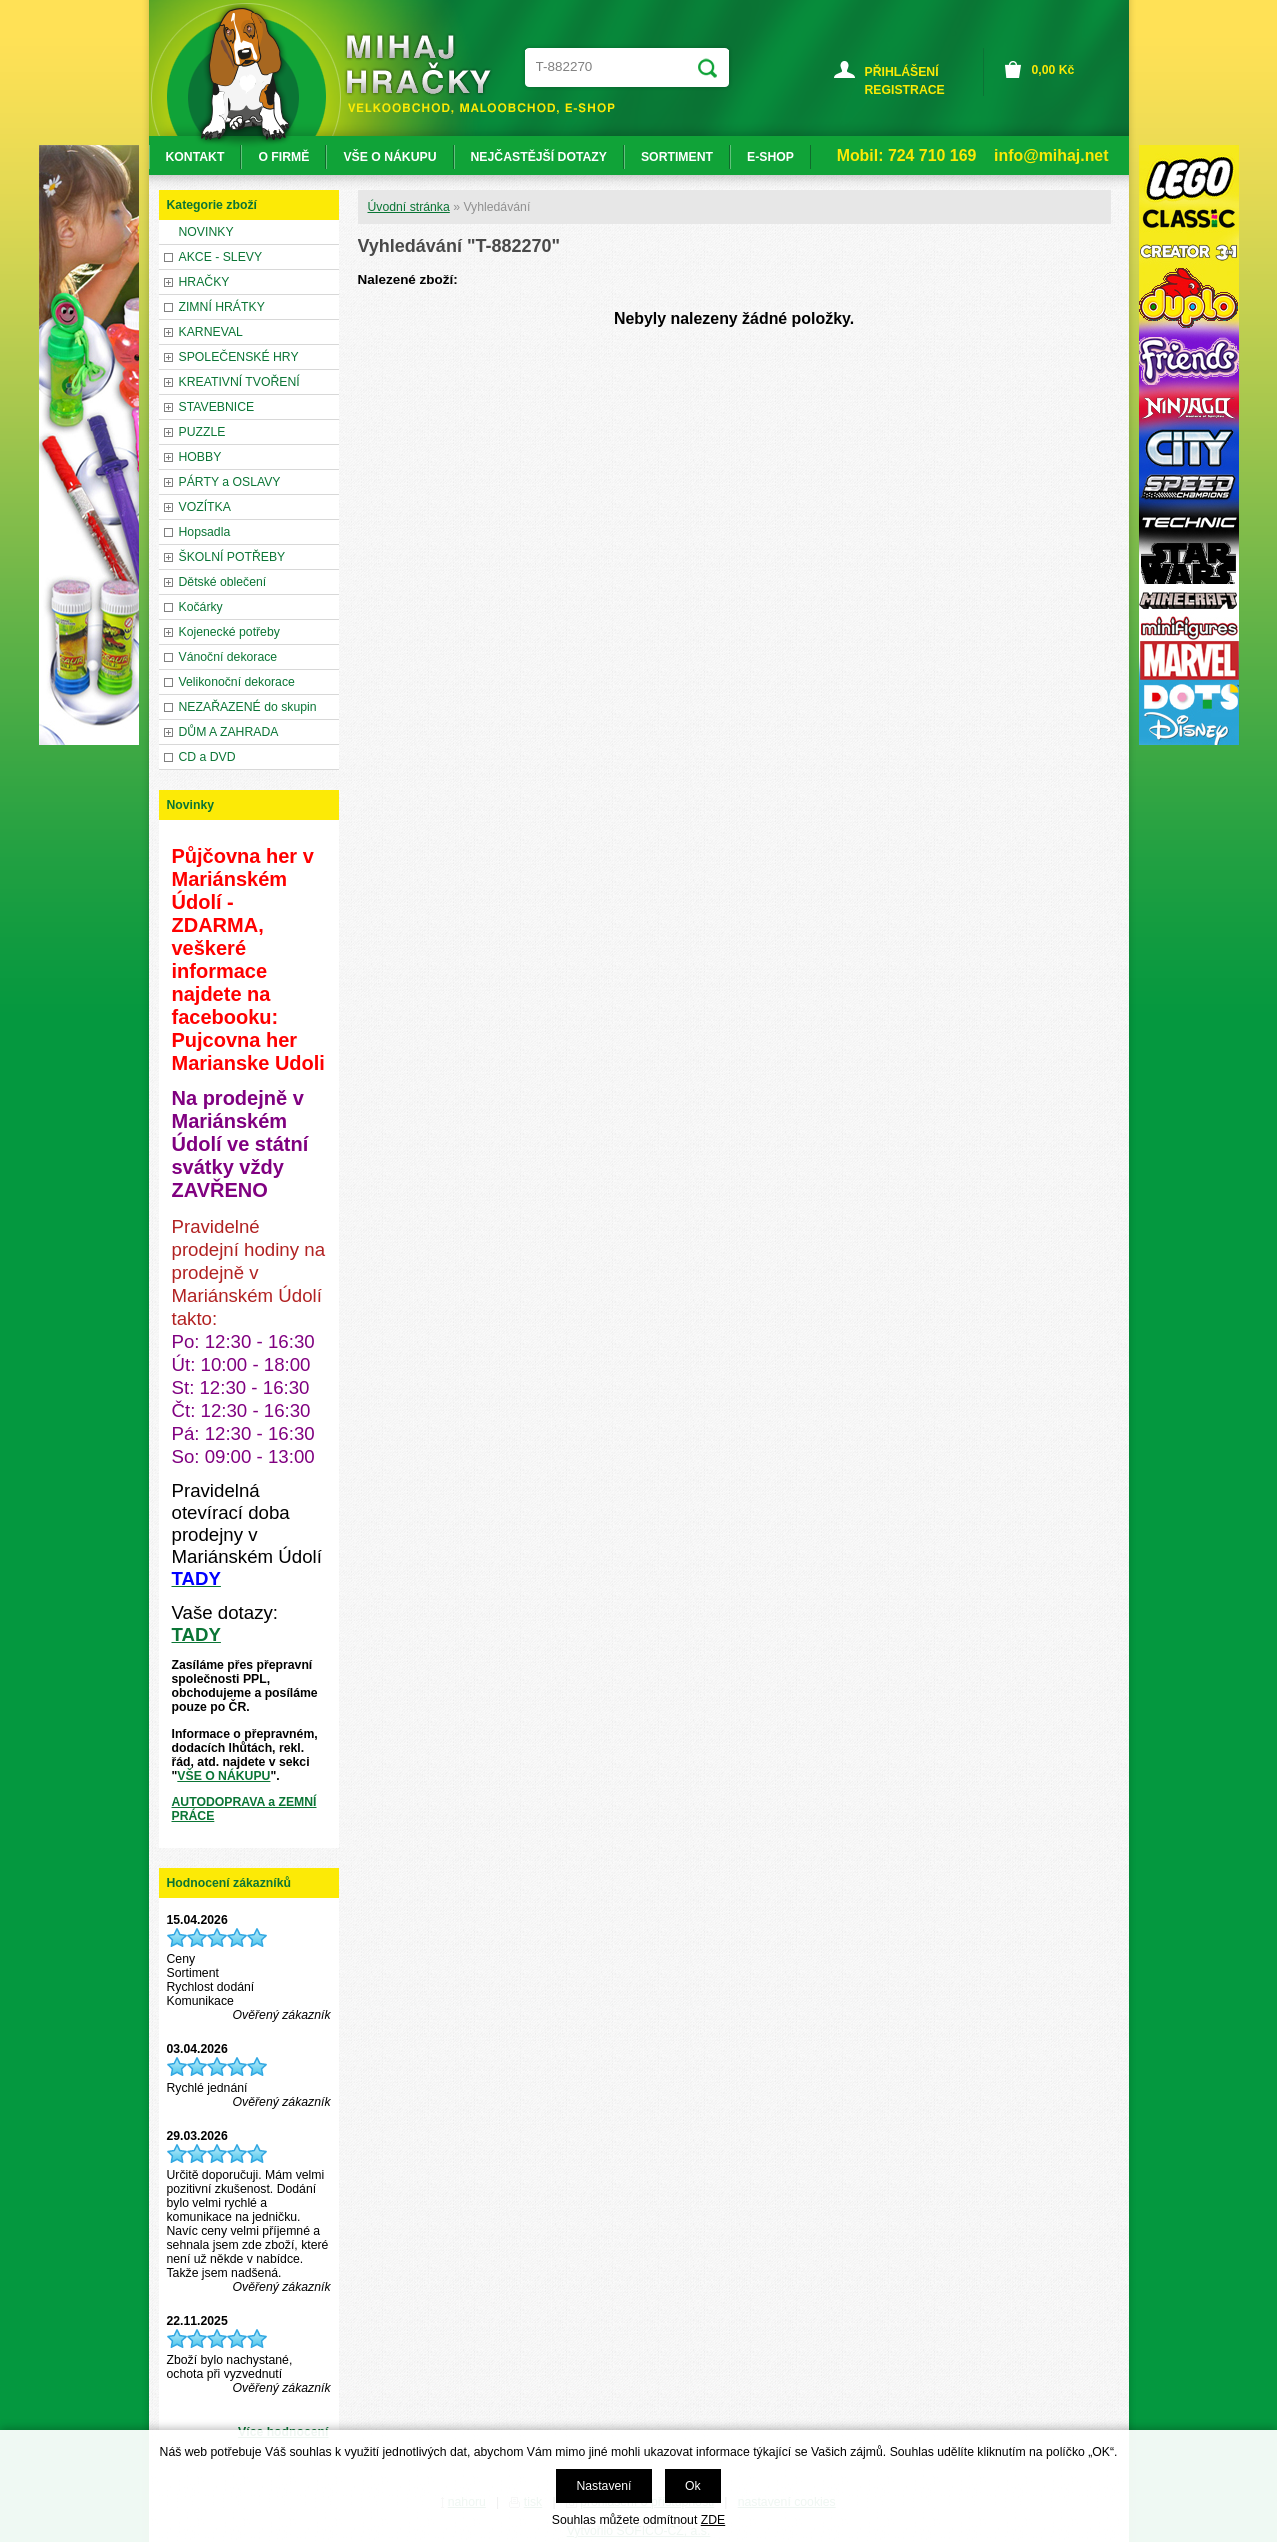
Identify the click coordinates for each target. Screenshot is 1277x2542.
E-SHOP (770, 157)
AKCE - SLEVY (221, 257)
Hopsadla (205, 532)
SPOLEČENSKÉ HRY (239, 357)
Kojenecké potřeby (229, 632)
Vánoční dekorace (228, 657)
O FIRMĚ (283, 157)
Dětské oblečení (223, 582)
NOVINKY (206, 232)
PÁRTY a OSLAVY (230, 482)
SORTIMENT (677, 157)
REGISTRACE (905, 90)
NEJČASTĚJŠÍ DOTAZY (539, 157)
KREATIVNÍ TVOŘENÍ (239, 382)
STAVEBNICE (217, 407)
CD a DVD (207, 757)
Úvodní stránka (409, 207)
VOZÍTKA (205, 507)
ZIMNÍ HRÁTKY (222, 307)
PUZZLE (202, 432)
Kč (1053, 70)
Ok (693, 2486)
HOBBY (200, 457)
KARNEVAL (211, 332)
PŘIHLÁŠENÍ (902, 72)
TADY (196, 1634)
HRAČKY (204, 282)
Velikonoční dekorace (237, 682)
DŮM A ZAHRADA (229, 732)
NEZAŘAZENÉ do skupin (248, 707)
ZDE (713, 2520)
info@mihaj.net (1051, 155)
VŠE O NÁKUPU (223, 1776)
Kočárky (201, 607)
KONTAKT (195, 157)
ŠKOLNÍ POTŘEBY (232, 557)
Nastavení (603, 2486)
